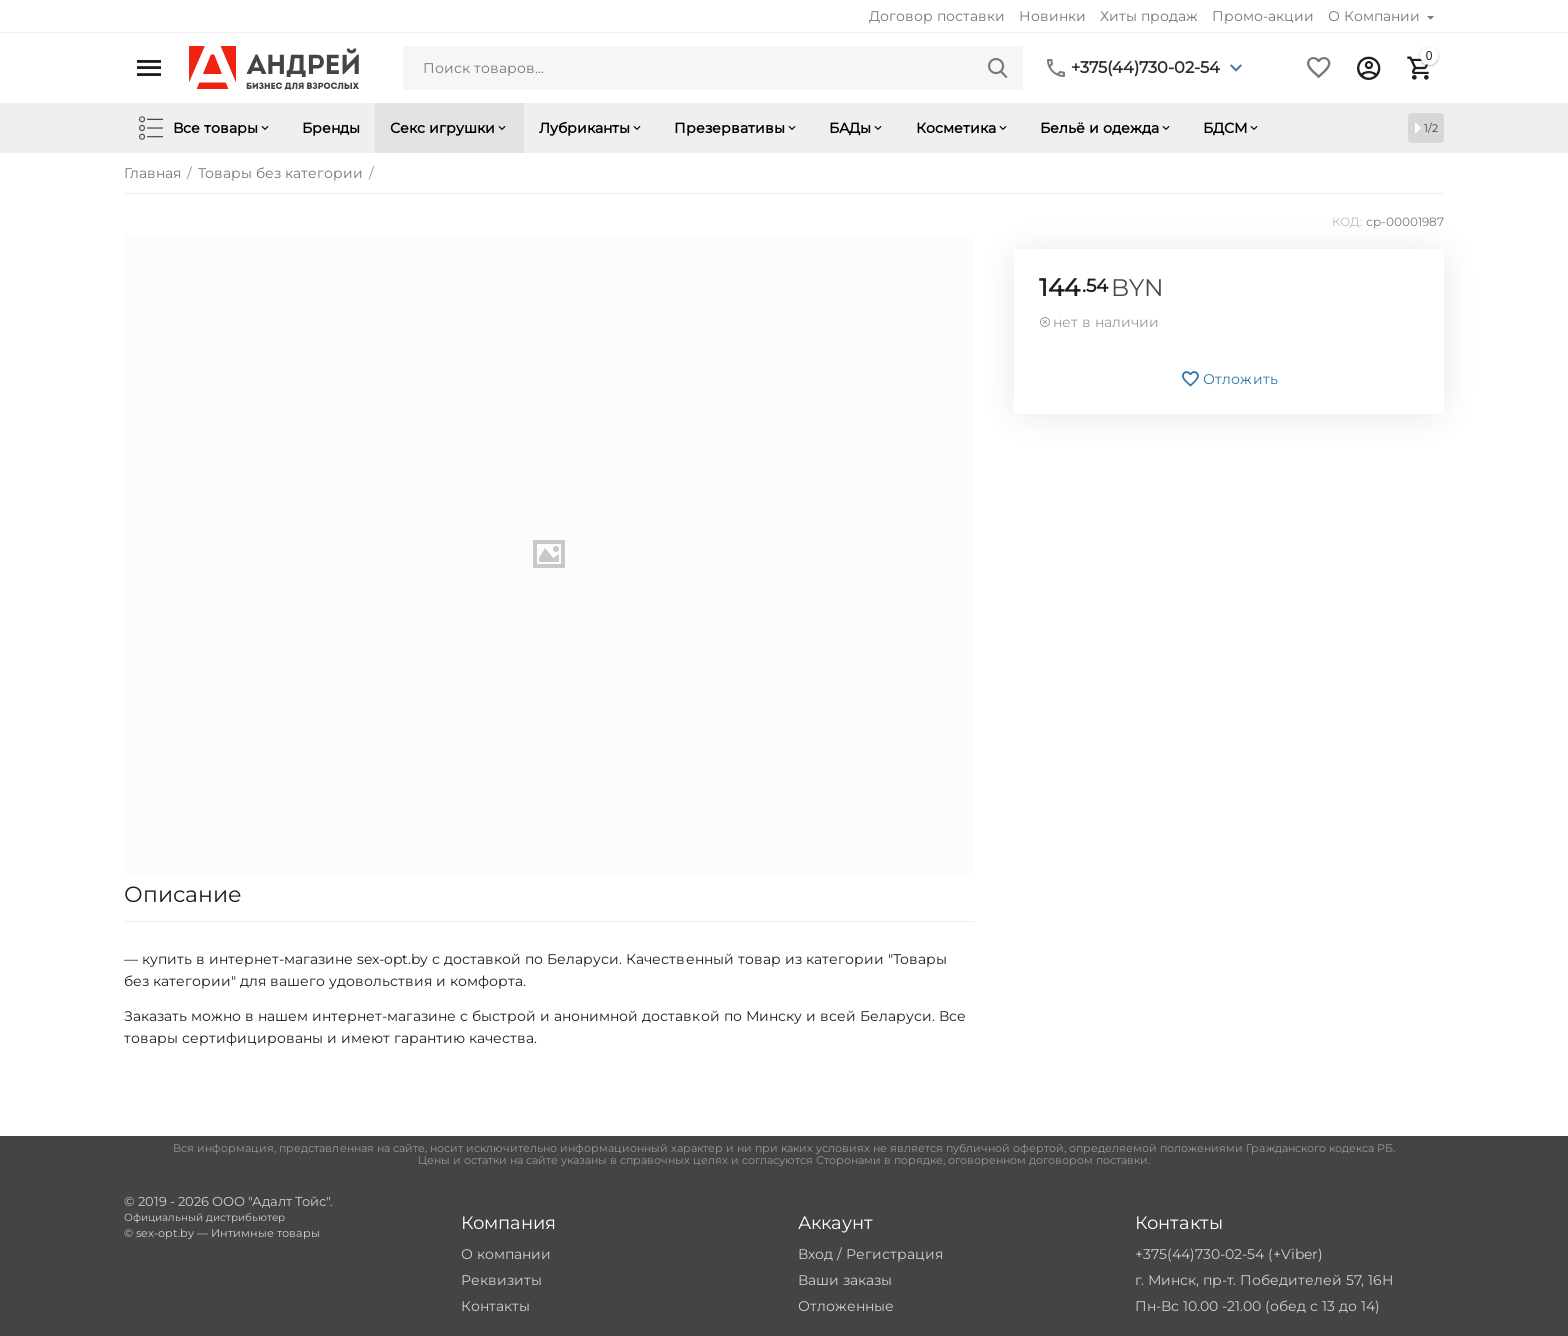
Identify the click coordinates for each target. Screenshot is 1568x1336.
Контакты (495, 1306)
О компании (506, 1254)
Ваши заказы (845, 1280)
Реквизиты (501, 1280)
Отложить (1228, 379)
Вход (815, 1254)
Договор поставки (937, 16)
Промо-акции (1263, 16)
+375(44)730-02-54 (1145, 68)
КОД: (1347, 221)
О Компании (1376, 16)
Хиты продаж (1149, 16)
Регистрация (894, 1254)
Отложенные (846, 1306)
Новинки (1052, 16)
